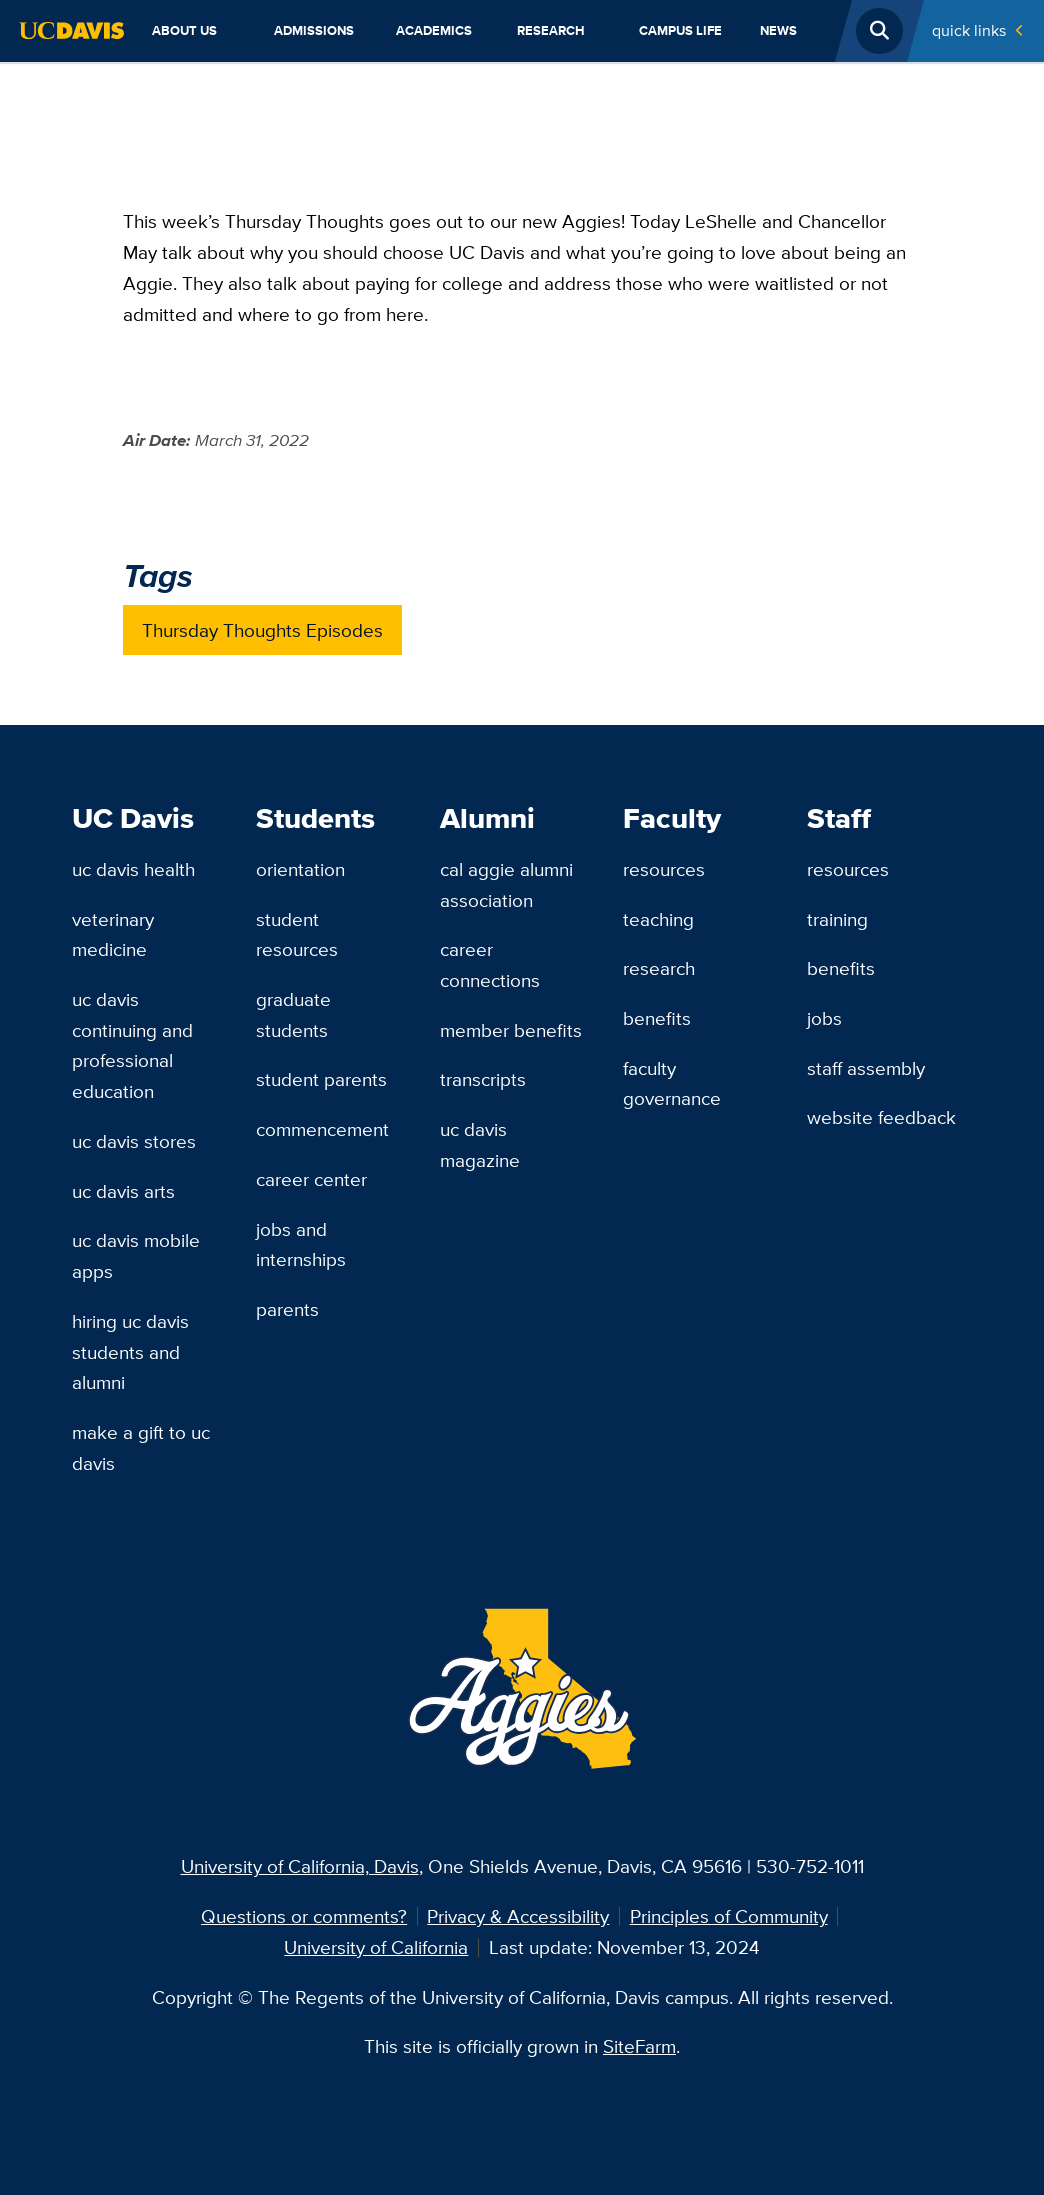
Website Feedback (881, 1117)
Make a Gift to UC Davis (141, 1447)
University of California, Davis (300, 1866)
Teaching (658, 919)
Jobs (824, 1018)
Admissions (314, 30)
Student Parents (321, 1079)
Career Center (311, 1179)
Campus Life (680, 30)
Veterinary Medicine (113, 934)
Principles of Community (729, 1916)
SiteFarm (639, 2046)
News (778, 30)
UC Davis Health (133, 869)
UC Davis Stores (134, 1141)
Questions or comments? (304, 1916)
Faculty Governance (672, 1083)
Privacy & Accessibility (518, 1916)
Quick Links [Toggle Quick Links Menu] (969, 30)
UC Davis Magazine (480, 1144)
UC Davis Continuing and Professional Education (132, 1045)
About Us (184, 30)
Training (837, 919)
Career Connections (490, 964)
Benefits (657, 1018)
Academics (434, 30)
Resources (664, 869)
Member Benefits (511, 1030)
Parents (287, 1309)
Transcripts (483, 1079)
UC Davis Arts (123, 1191)
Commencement (322, 1129)
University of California (376, 1947)
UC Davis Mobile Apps (136, 1255)
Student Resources (297, 934)
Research (551, 30)
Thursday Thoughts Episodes (262, 630)
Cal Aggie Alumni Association (506, 884)
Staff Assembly (866, 1068)
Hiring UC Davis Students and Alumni (130, 1351)
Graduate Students (293, 1014)
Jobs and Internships (301, 1244)
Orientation (300, 869)
